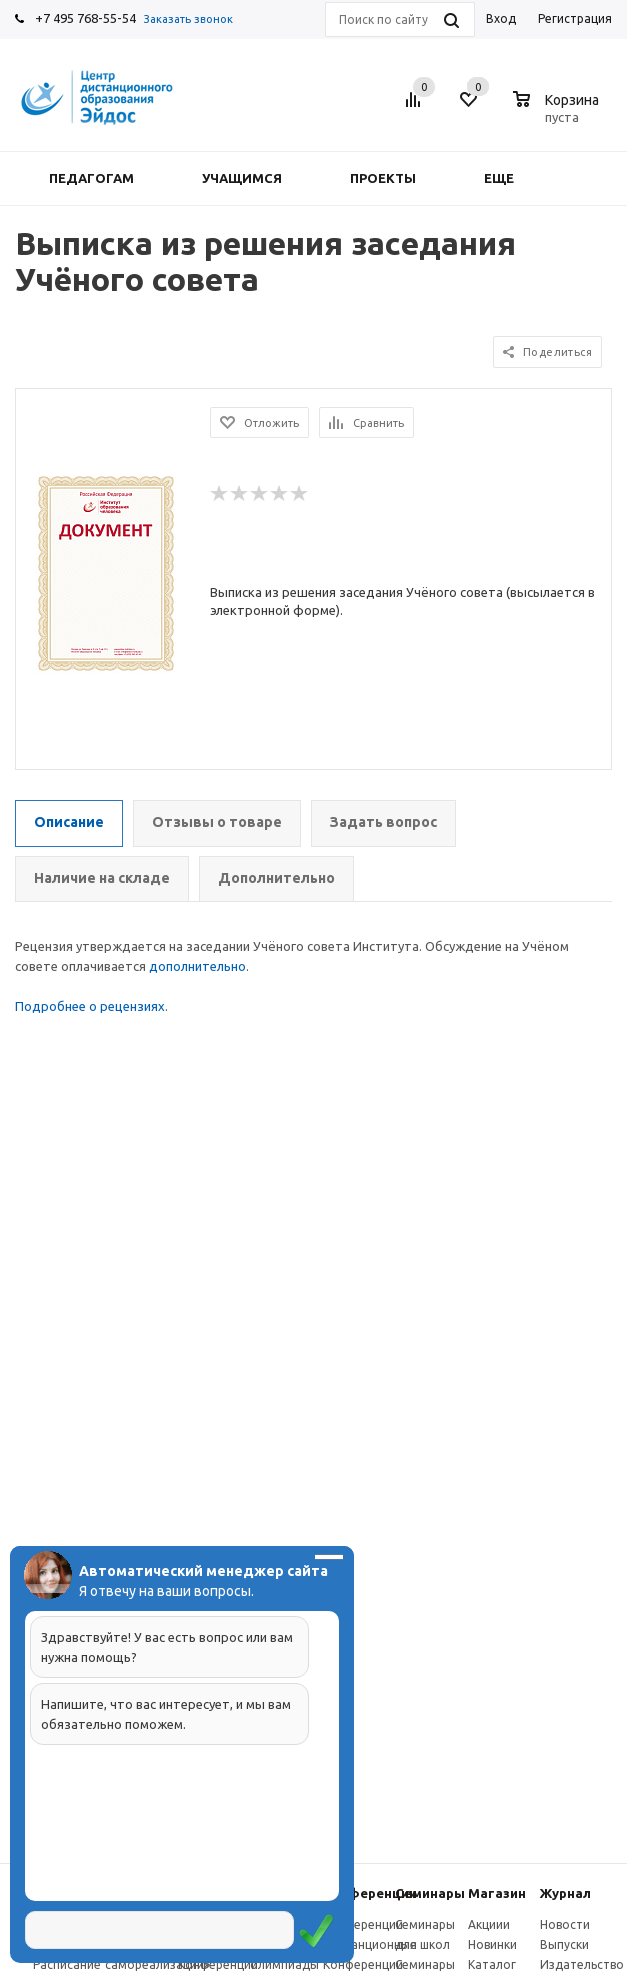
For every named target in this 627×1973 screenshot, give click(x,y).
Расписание (67, 1964)
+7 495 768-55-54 (85, 18)
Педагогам (91, 178)
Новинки (492, 1944)
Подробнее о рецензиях (90, 1006)
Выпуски (564, 1944)
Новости (565, 1924)
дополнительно (197, 966)
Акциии (489, 1924)
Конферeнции (370, 1893)
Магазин (497, 1893)
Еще (508, 178)
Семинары (430, 1893)
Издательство (582, 1964)
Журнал (565, 1893)
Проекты (383, 178)
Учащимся (242, 178)
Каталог (492, 1964)
